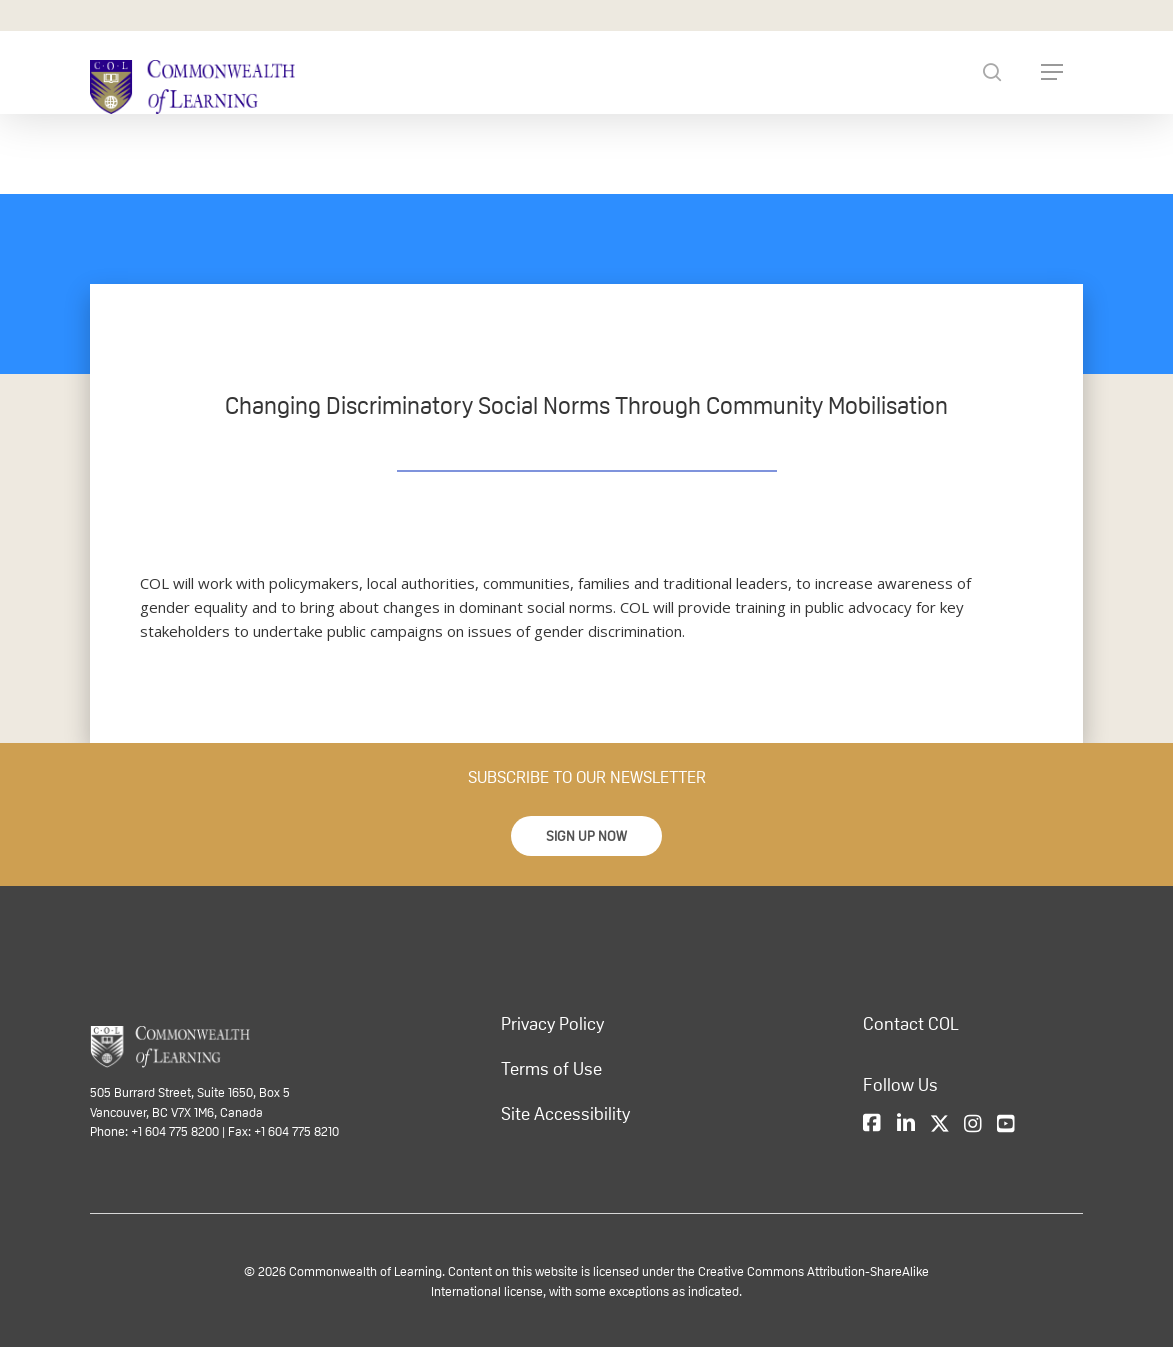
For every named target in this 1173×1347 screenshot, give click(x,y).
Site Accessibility (565, 1114)
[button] (586, 836)
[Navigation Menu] (1052, 72)
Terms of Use (551, 1069)
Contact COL (911, 1024)
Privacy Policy (552, 1024)
